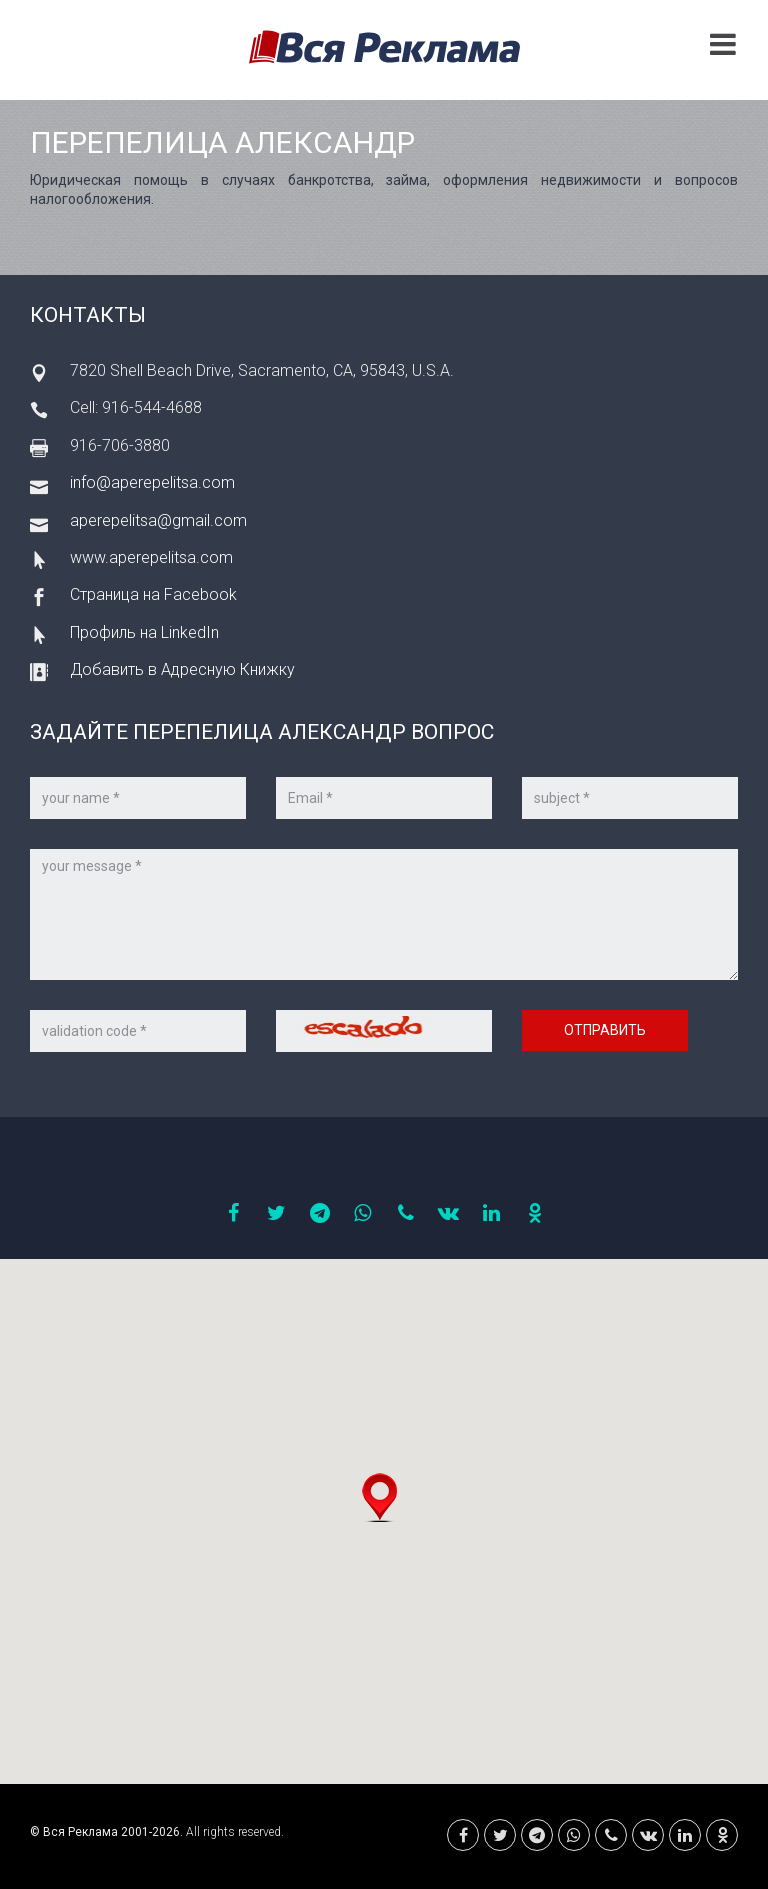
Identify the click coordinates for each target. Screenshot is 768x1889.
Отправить (605, 1030)
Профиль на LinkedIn (144, 632)
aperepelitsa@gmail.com (158, 520)
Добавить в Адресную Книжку (182, 669)
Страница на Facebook (153, 594)
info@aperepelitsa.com (152, 482)
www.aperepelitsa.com (151, 557)
